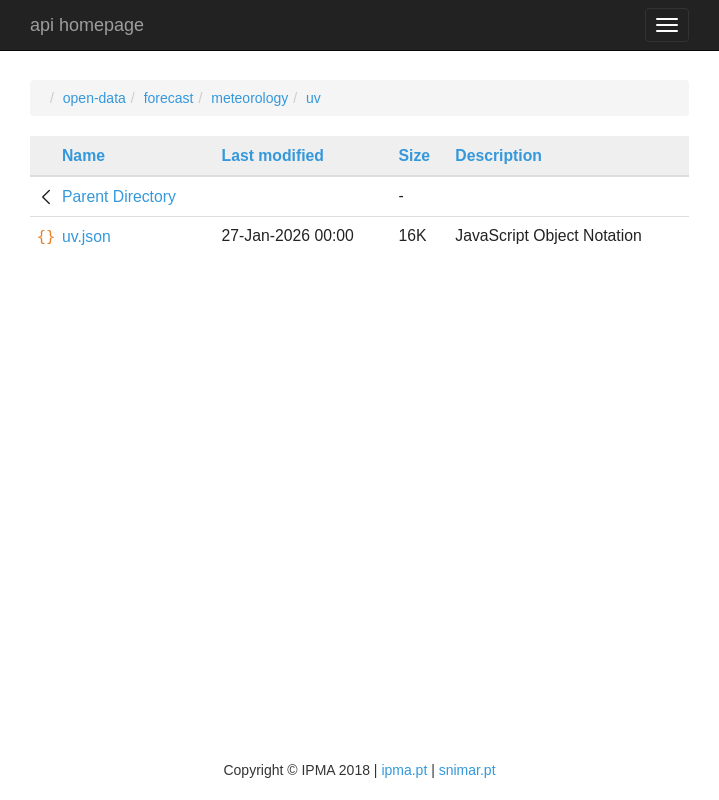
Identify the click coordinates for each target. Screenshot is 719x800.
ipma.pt (404, 770)
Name (83, 155)
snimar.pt (467, 770)
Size (415, 155)
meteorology (249, 98)
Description (498, 155)
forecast (169, 98)
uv (313, 98)
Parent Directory (119, 196)
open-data (94, 98)
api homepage (87, 25)
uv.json (86, 236)
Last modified (273, 155)
